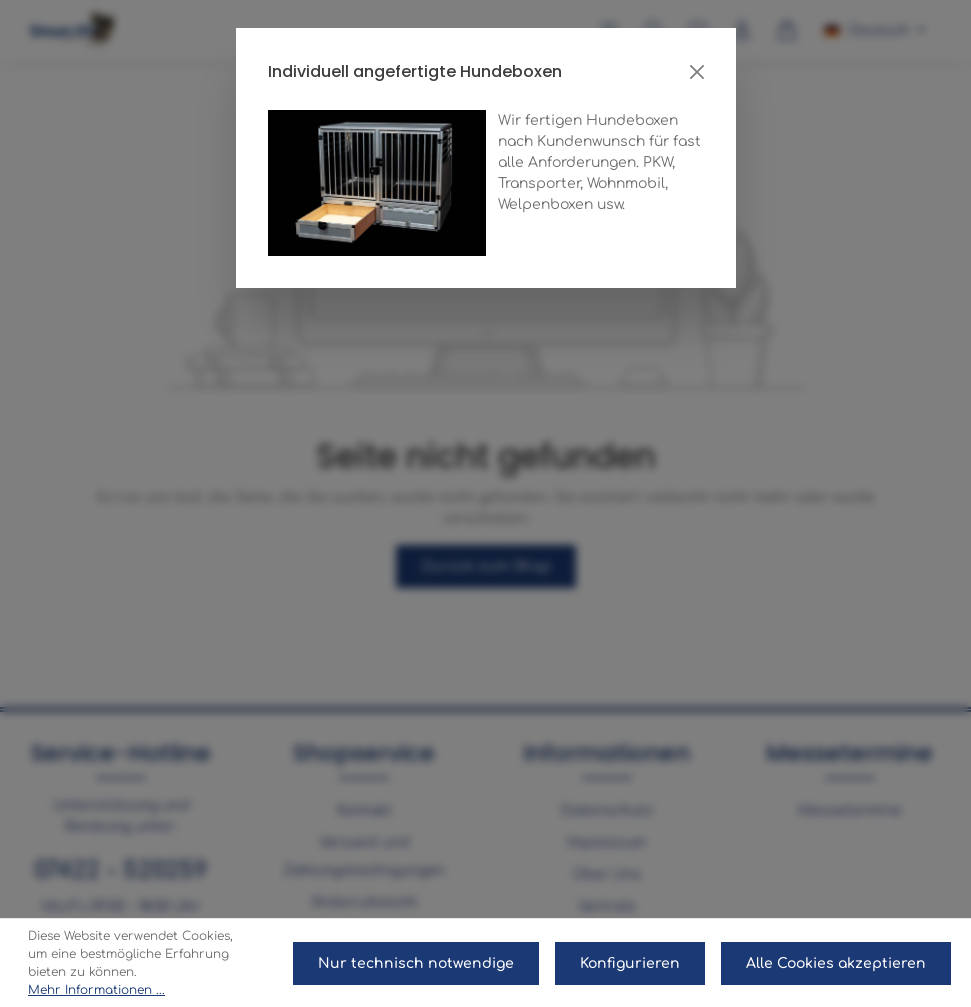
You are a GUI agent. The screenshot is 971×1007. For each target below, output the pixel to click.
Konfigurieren (630, 963)
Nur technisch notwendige (416, 963)
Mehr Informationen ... (96, 990)
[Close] (697, 72)
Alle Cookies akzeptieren (836, 963)
